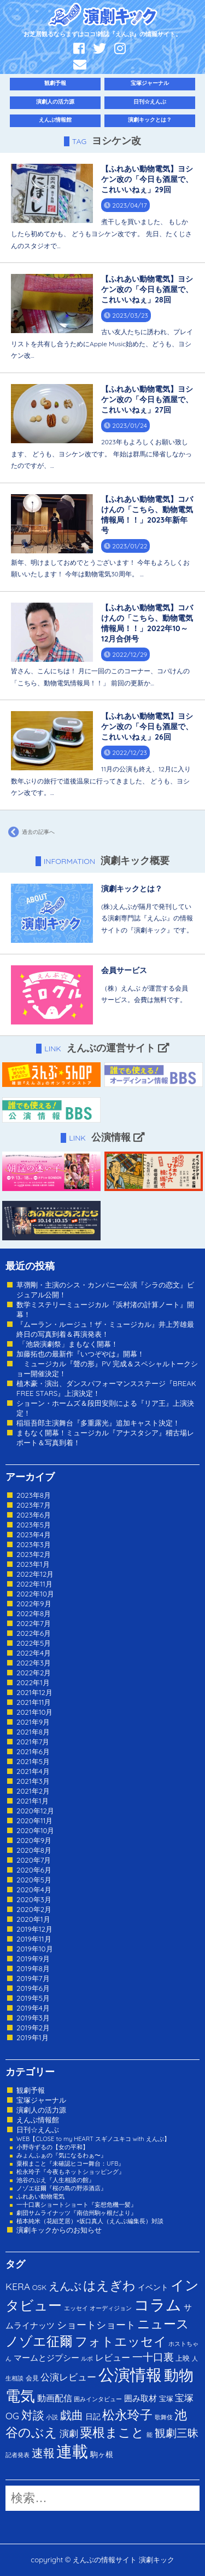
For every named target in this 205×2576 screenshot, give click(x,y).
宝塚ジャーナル (150, 83)
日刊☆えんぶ (149, 101)
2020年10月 (35, 1830)
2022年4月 (33, 1652)
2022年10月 (35, 1593)
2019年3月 (33, 2017)
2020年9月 (33, 1840)
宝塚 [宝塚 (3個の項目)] (166, 2398)
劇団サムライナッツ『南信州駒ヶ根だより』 (76, 2213)
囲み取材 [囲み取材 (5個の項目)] (140, 2398)
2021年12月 (34, 1692)
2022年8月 (33, 1613)
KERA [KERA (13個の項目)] (17, 2286)
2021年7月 (32, 1741)
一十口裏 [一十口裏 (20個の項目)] (153, 2356)
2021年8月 (33, 1731)
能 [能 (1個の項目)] (150, 2434)
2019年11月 (33, 1938)
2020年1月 (33, 1919)
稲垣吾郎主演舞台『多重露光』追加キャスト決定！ (98, 1422)
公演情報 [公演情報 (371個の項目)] (130, 2374)
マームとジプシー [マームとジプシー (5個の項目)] (46, 2357)
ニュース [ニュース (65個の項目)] (163, 2324)
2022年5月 (33, 1643)
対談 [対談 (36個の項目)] (32, 2415)
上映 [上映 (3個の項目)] (182, 2358)
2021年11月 (33, 1702)
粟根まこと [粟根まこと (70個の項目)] (112, 2432)
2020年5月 (33, 1879)
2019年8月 (33, 1968)
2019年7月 (33, 1978)
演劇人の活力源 (55, 101)
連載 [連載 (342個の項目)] (72, 2451)
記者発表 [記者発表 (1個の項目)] (17, 2455)
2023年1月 (33, 1564)
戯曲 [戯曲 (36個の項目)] (71, 2415)
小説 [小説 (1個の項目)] (52, 2417)
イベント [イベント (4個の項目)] (153, 2287)
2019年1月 (32, 2037)
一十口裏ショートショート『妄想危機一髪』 (76, 2204)
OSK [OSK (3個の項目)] (39, 2287)
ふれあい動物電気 (40, 2196)
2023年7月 (33, 1505)
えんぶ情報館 (55, 119)
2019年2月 (33, 2027)
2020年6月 (33, 1869)
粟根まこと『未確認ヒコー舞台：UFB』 (70, 2163)
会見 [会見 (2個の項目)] (32, 2378)
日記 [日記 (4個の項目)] (93, 2416)
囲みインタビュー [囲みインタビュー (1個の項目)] (98, 2399)
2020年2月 (33, 1909)
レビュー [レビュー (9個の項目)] (112, 2357)
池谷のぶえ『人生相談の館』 (55, 2180)
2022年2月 (33, 1672)
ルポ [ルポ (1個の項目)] (87, 2358)
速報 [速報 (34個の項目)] (43, 2453)
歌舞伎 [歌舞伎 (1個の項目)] (164, 2417)
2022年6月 (33, 1633)
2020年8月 (33, 1850)
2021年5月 (33, 1761)
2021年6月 (33, 1751)
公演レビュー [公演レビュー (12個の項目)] (68, 2377)
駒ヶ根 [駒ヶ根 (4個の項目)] (101, 2454)
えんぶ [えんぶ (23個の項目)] (65, 2286)
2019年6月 (33, 1988)
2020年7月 (33, 1860)
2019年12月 (34, 1929)
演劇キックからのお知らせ (59, 2229)
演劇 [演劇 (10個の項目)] (69, 2433)
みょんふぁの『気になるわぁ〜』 (61, 2155)
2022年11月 (34, 1583)
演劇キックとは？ (150, 119)
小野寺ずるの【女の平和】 (52, 2147)
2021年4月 (33, 1771)
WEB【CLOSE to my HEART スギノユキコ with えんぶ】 (93, 2139)
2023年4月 (33, 1534)
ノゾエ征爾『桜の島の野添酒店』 (61, 2188)
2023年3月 (33, 1544)
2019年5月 (33, 1998)
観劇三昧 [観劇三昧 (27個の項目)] (176, 2433)
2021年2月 (33, 1791)
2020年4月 (33, 1889)
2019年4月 (33, 2007)
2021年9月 (33, 1722)
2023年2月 (33, 1554)
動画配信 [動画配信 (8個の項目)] (54, 2397)
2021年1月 (32, 1800)
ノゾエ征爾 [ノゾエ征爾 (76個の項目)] (39, 2341)
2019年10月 (34, 1948)
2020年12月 (35, 1810)
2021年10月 (34, 1712)
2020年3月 (33, 1899)
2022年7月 (33, 1623)
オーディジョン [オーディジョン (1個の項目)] (111, 2308)
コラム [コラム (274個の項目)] (157, 2304)
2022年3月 (33, 1662)
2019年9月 (33, 1958)
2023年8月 (33, 1495)
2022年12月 (35, 1574)
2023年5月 (33, 1524)
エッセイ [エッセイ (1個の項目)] (76, 2308)
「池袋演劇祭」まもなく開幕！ (67, 1343)
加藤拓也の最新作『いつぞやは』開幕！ (80, 1353)
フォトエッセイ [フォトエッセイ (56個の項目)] (121, 2341)
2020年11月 (34, 1820)
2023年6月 (33, 1514)
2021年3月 (33, 1781)
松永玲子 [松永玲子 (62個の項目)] (127, 2415)
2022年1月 (33, 1682)
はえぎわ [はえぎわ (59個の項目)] (109, 2285)
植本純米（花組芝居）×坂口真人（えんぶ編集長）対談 (89, 2221)
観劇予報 (55, 83)
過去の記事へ (30, 832)
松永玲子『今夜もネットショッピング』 (70, 2172)
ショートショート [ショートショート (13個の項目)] (96, 2325)
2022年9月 (33, 1603)
